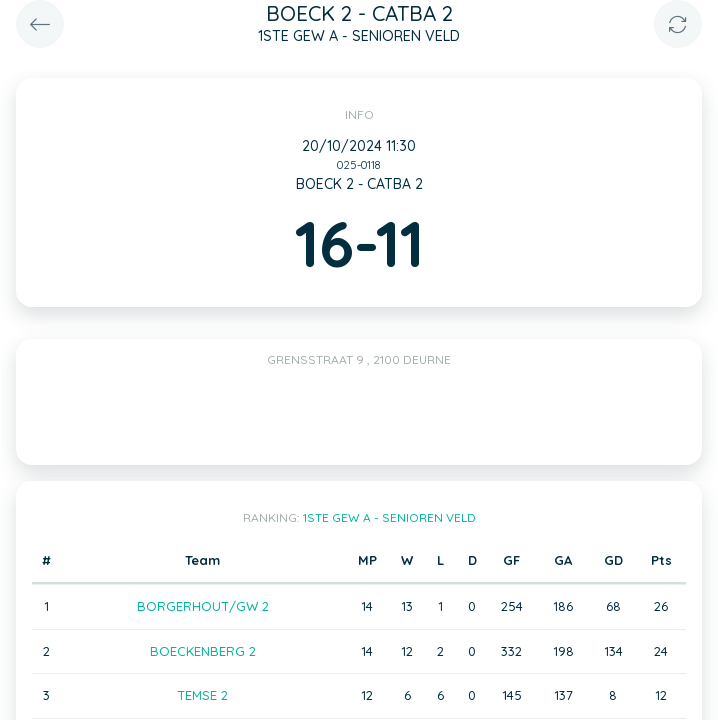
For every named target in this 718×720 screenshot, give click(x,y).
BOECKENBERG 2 (203, 651)
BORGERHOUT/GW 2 (203, 606)
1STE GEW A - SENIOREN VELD (389, 517)
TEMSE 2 (202, 695)
